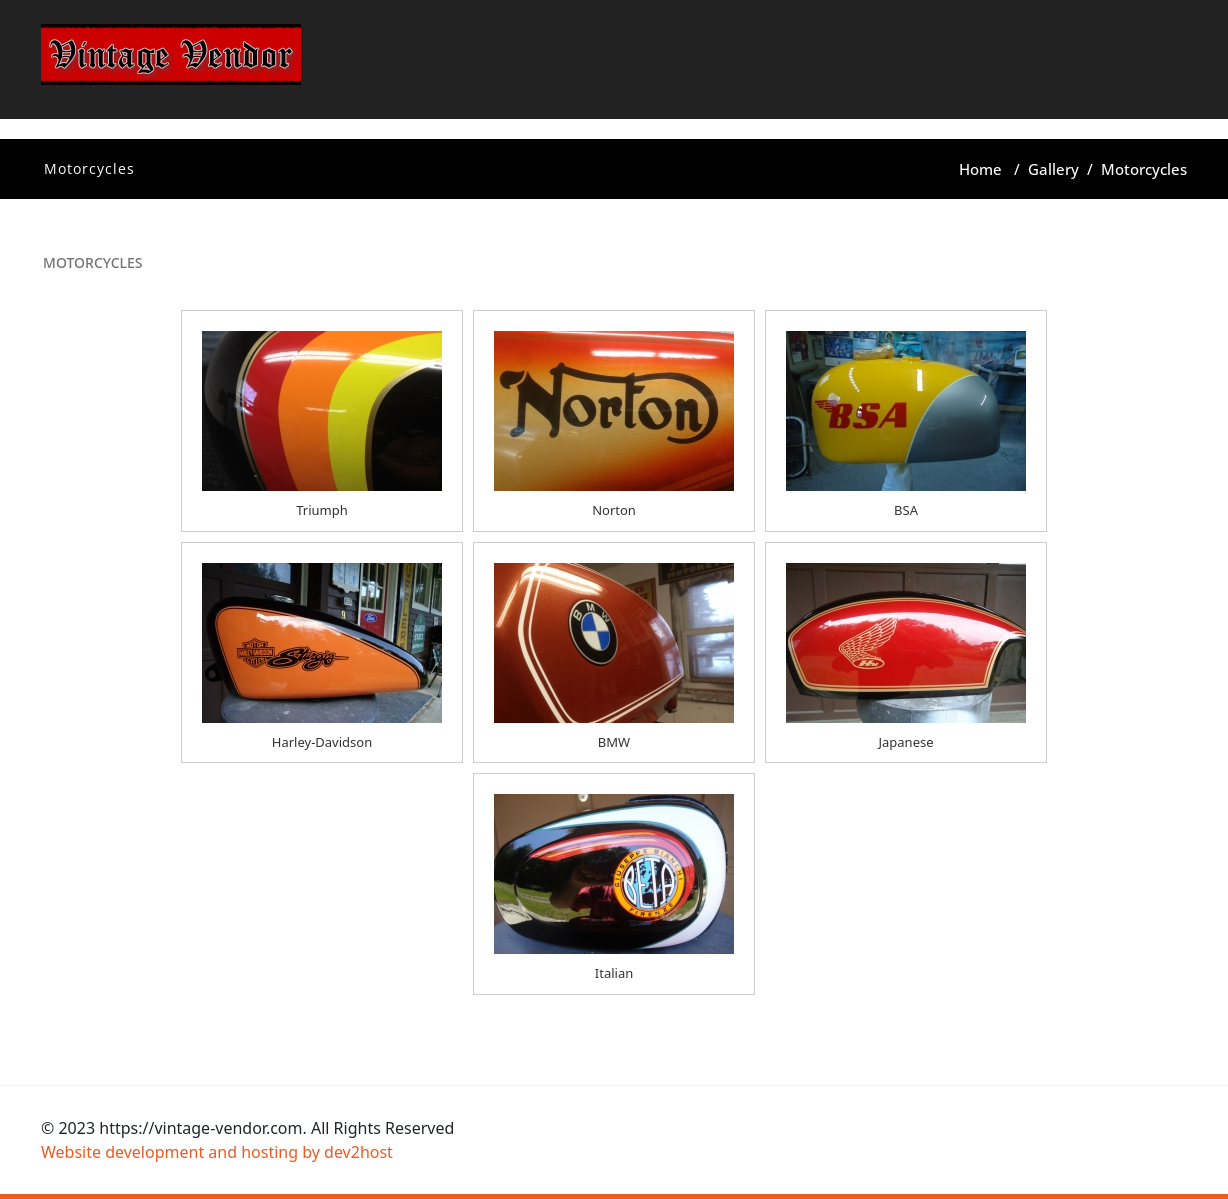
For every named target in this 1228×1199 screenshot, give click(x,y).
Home (980, 169)
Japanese (905, 742)
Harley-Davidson (322, 742)
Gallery (1053, 169)
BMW (614, 742)
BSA (906, 510)
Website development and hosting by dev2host (217, 1152)
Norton (614, 510)
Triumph (322, 510)
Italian (614, 973)
